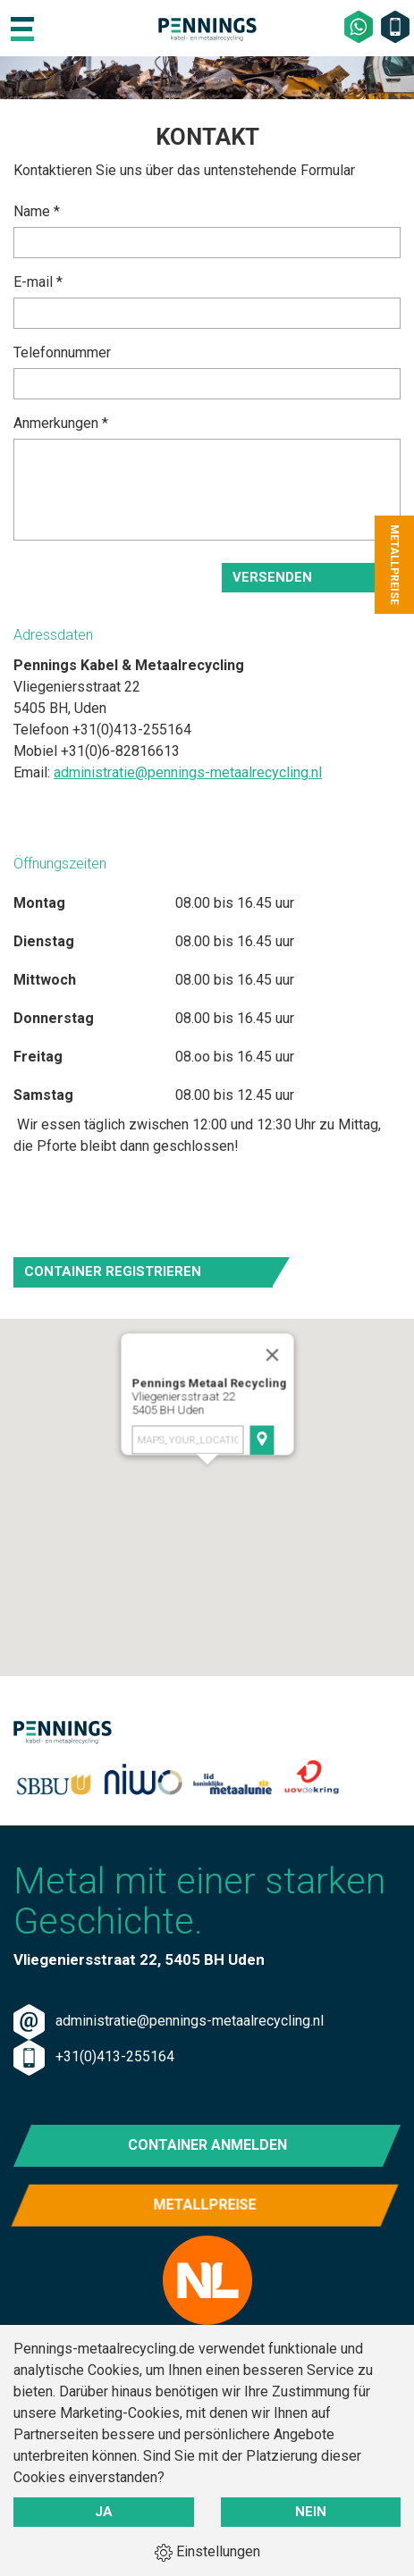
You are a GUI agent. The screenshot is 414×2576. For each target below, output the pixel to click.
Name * (36, 211)
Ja (104, 2512)
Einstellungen (207, 2552)
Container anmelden (207, 2144)
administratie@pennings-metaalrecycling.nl (188, 772)
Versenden (272, 577)
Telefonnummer (62, 352)
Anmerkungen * (60, 423)
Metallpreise (207, 2213)
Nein (310, 2512)
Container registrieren (112, 1271)
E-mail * (38, 281)
